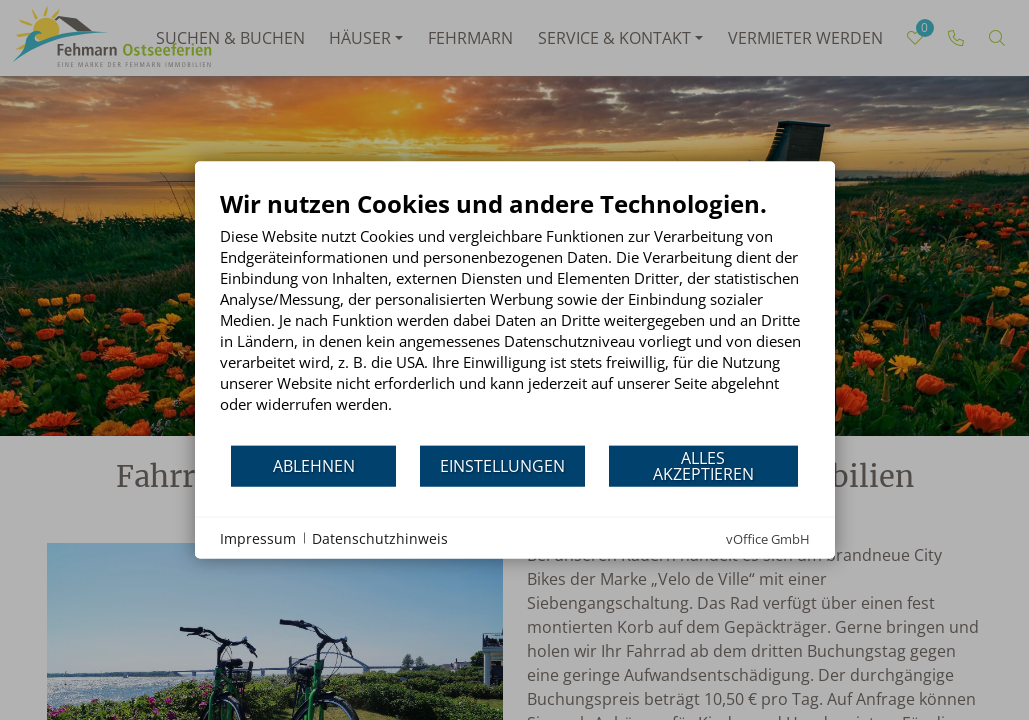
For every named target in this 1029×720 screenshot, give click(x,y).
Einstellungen (502, 465)
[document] (515, 316)
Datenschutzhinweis (380, 537)
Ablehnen (314, 465)
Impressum (258, 537)
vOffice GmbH (768, 539)
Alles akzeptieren (703, 465)
